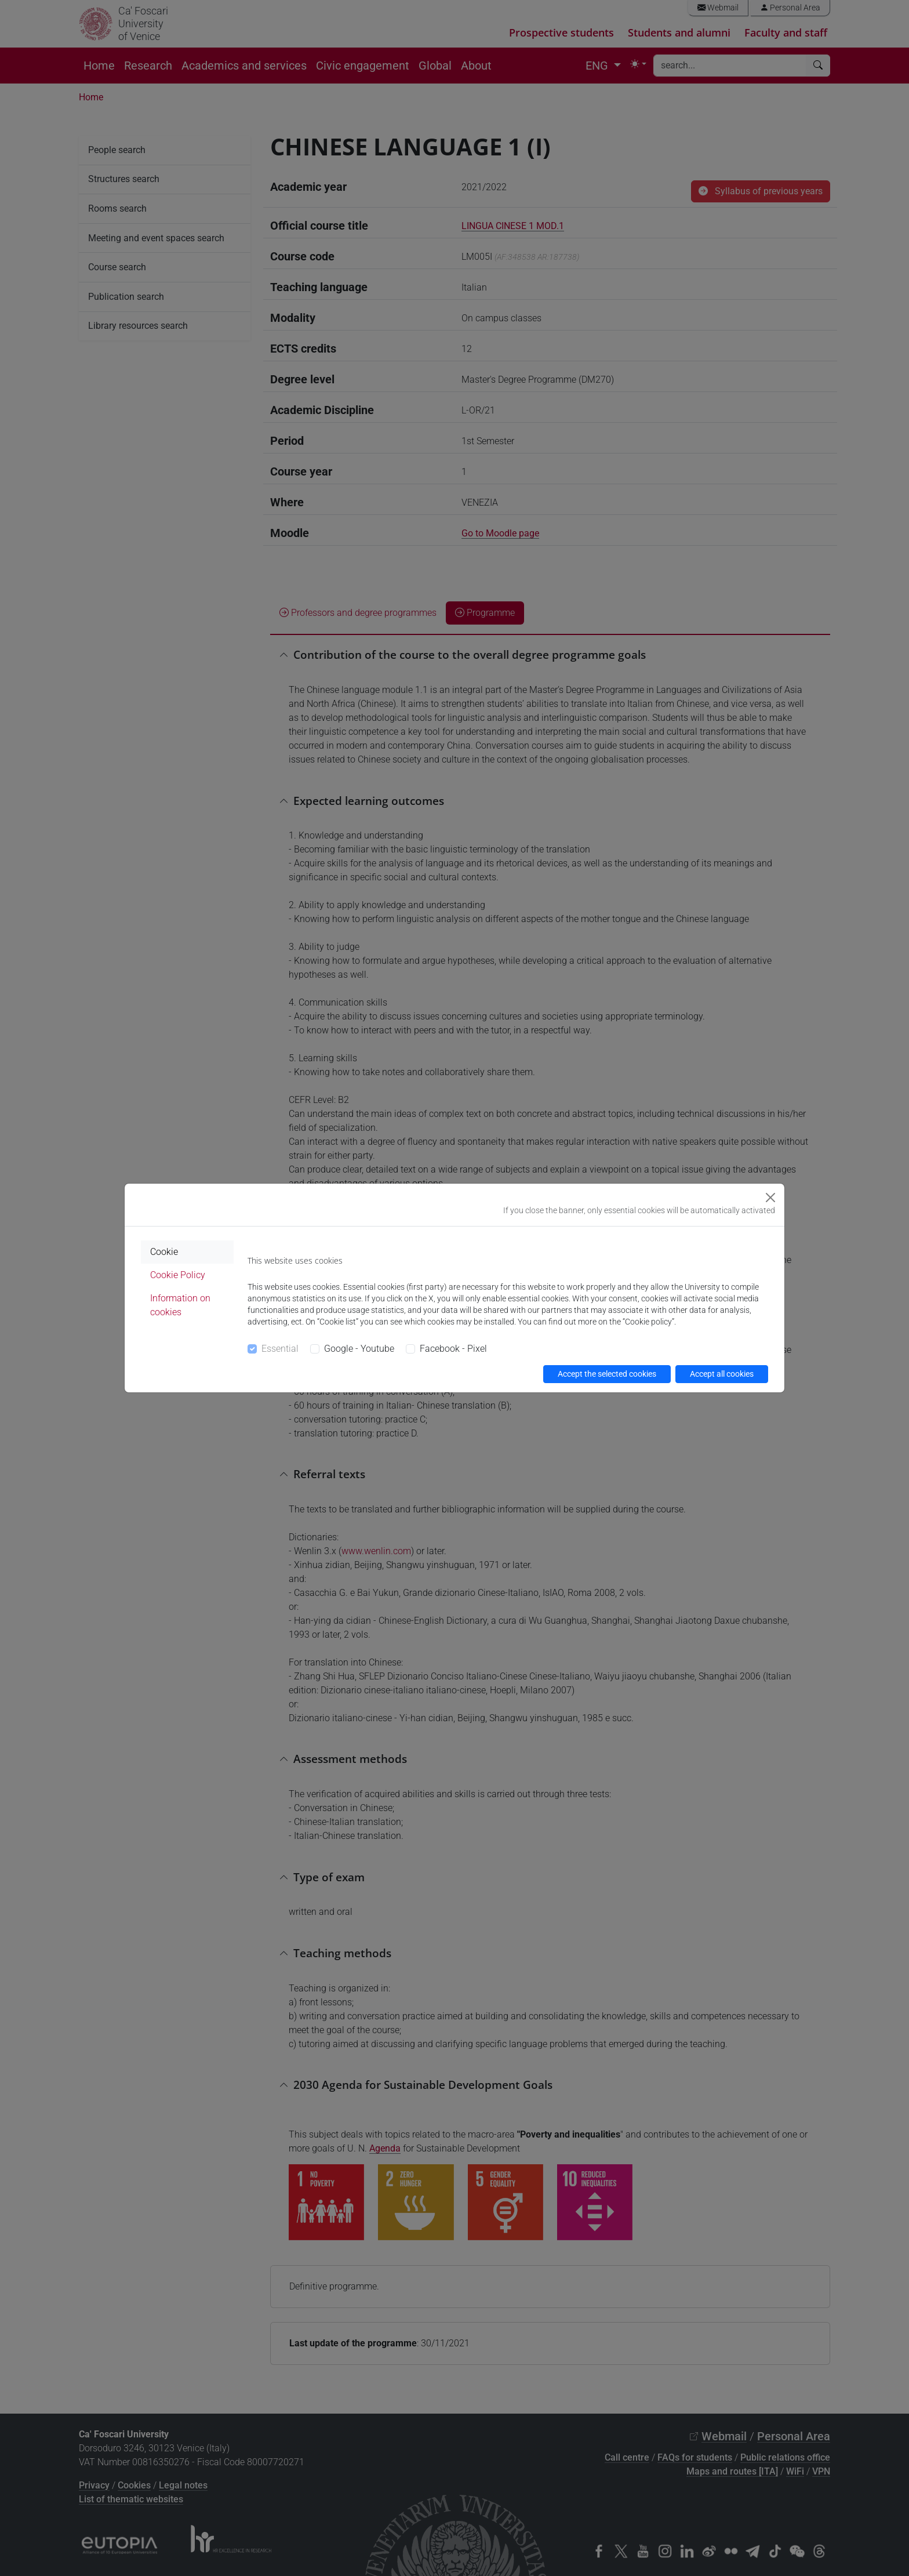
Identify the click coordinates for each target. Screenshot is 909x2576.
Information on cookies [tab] (180, 1305)
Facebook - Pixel (453, 1348)
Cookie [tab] (164, 1251)
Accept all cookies (722, 1373)
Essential (280, 1348)
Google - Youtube (359, 1348)
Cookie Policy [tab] (177, 1274)
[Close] (770, 1197)
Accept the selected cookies (607, 1373)
